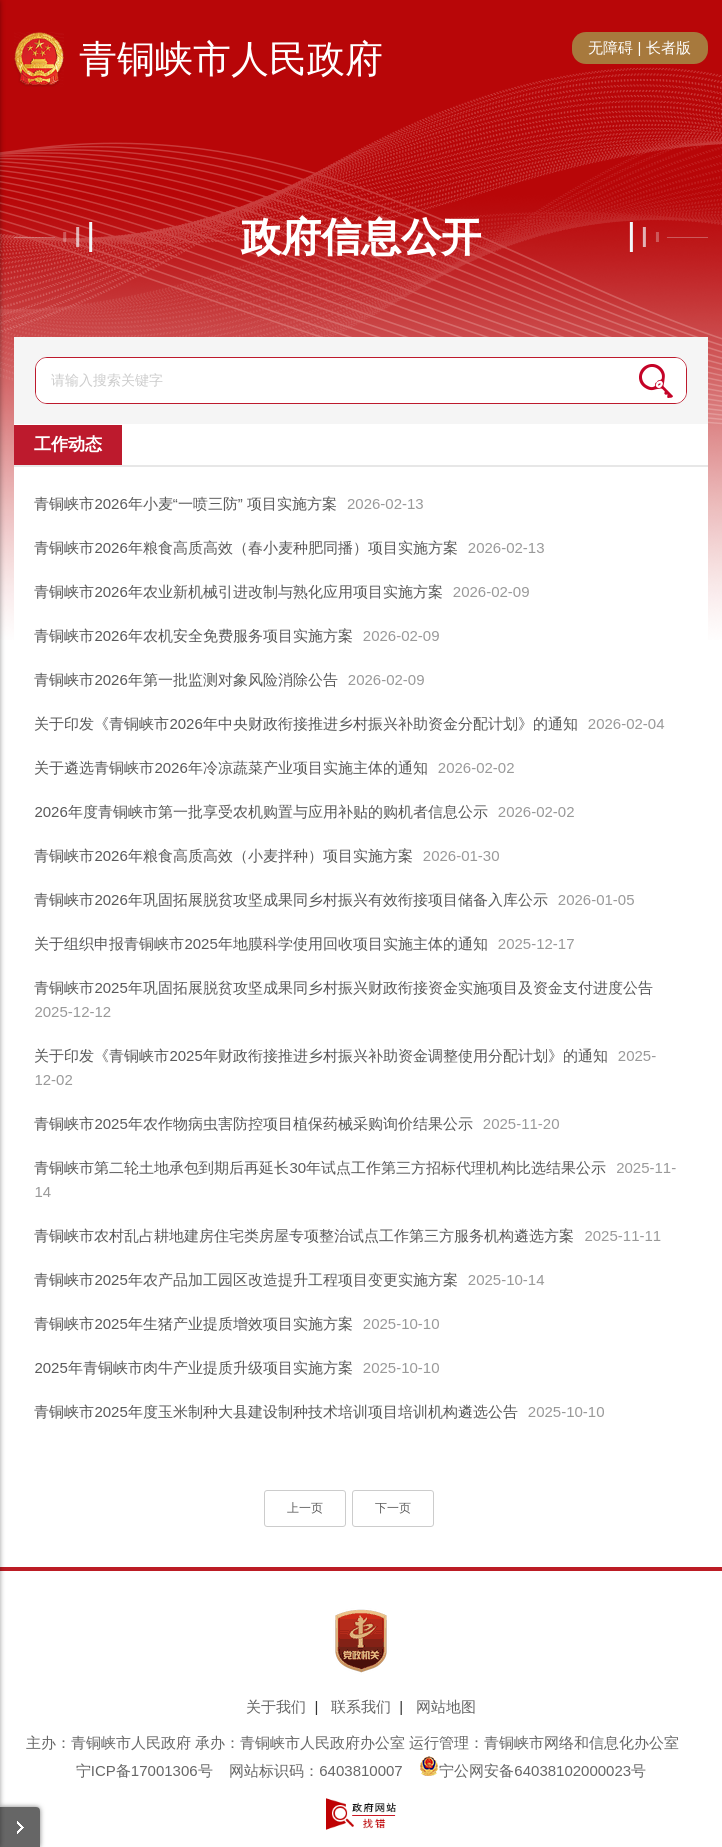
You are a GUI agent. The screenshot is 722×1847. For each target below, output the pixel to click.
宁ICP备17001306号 (144, 1770)
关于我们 (276, 1706)
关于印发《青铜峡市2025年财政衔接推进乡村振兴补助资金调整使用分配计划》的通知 (320, 1055)
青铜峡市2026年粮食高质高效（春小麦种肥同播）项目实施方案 (245, 547)
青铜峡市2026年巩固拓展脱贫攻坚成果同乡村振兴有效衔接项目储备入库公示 (290, 899)
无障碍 (610, 47)
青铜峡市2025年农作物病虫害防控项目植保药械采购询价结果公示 (253, 1123)
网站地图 (446, 1706)
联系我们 (361, 1706)
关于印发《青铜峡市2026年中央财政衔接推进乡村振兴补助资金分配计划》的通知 (305, 723)
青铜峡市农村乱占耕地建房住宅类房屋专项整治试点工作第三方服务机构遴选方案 (304, 1235)
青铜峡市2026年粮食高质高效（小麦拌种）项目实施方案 (223, 855)
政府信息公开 (361, 237)
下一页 (393, 1508)
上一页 (305, 1508)
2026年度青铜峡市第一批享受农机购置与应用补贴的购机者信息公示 (260, 811)
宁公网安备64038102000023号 (532, 1770)
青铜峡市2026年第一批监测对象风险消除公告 (185, 679)
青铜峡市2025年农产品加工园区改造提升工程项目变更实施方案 (245, 1279)
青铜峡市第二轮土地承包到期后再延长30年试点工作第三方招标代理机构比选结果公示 (320, 1167)
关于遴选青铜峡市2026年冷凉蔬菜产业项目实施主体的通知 (230, 767)
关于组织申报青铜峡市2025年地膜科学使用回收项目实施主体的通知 (260, 943)
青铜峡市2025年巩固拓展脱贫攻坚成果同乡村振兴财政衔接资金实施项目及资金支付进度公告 (343, 987)
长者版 (668, 47)
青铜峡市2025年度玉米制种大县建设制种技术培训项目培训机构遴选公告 (275, 1411)
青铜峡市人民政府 (231, 59)
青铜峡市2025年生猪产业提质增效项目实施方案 (193, 1323)
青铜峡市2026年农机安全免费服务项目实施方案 (193, 635)
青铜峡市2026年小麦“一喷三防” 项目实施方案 (185, 503)
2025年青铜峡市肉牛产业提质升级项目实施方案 (193, 1367)
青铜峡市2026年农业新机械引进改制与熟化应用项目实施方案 (238, 591)
